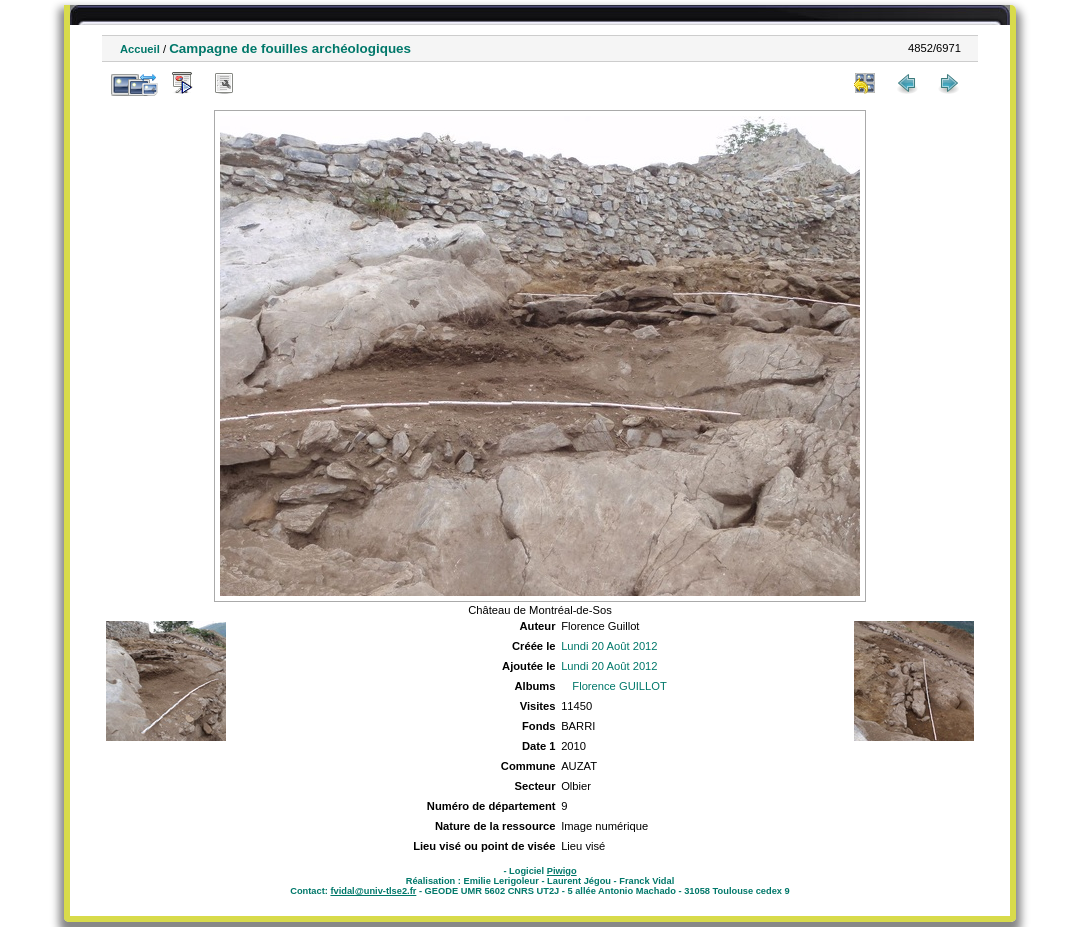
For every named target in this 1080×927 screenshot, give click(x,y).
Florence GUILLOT (619, 686)
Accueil (140, 49)
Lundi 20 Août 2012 (609, 646)
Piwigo (562, 871)
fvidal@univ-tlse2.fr (373, 891)
